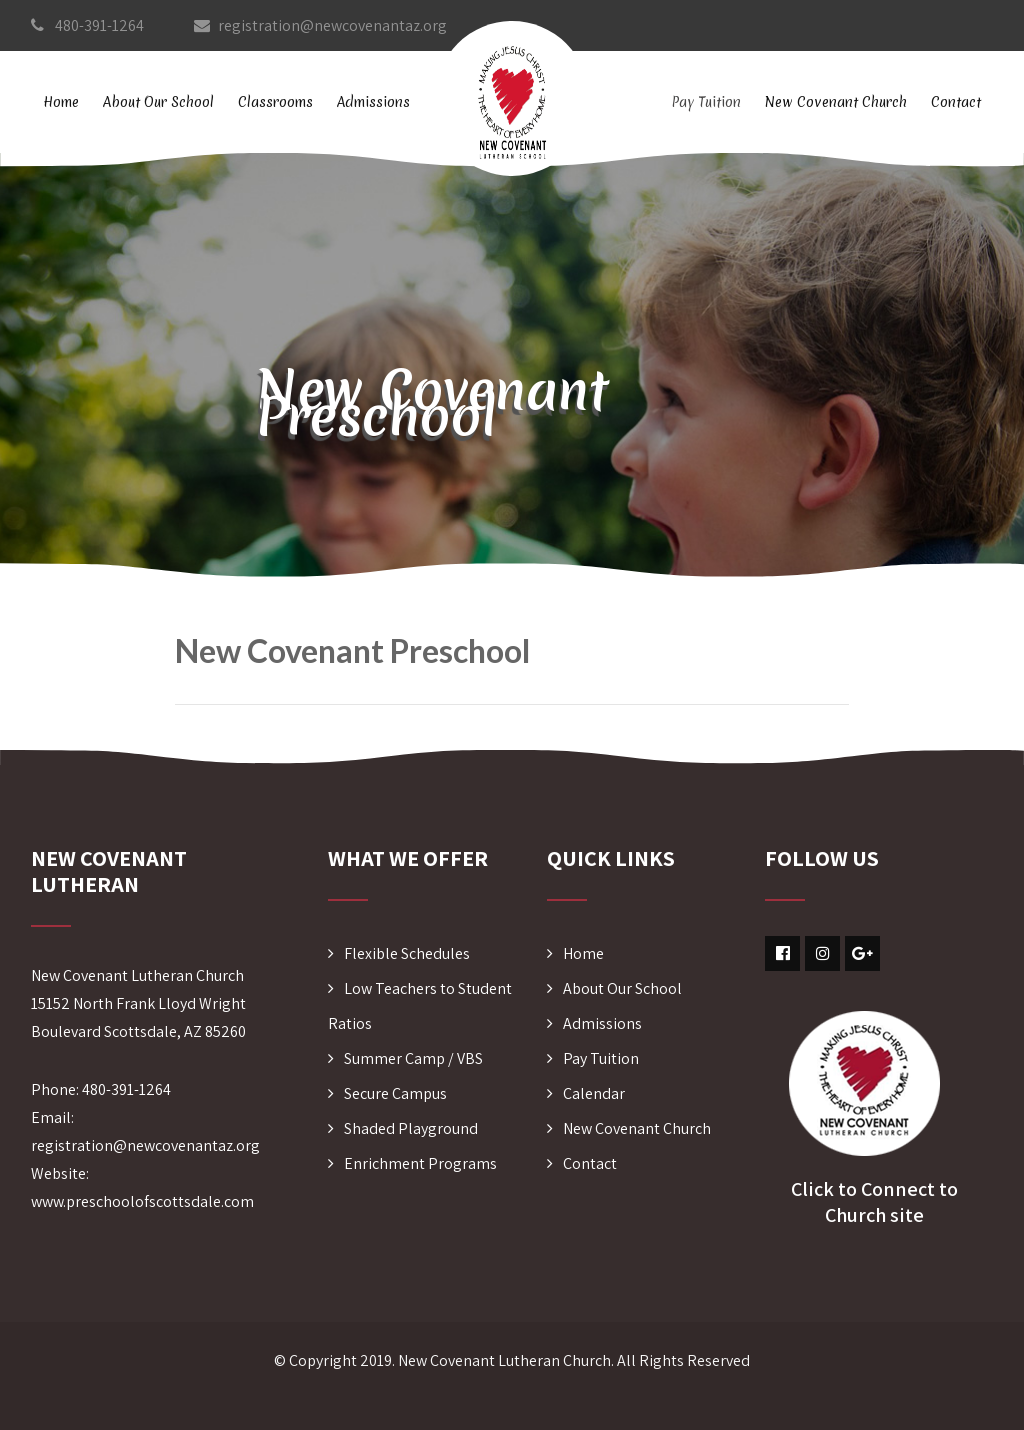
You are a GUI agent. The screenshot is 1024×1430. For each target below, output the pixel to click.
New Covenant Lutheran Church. (506, 1360)
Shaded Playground (411, 1128)
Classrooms (275, 102)
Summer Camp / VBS (413, 1058)
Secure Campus (395, 1093)
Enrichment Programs (420, 1163)
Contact (956, 102)
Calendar (594, 1093)
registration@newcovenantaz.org (320, 25)
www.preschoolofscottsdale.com (142, 1201)
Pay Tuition (706, 102)
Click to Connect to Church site (874, 1202)
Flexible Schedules (407, 953)
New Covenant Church (836, 102)
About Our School (158, 102)
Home (61, 102)
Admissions (373, 102)
